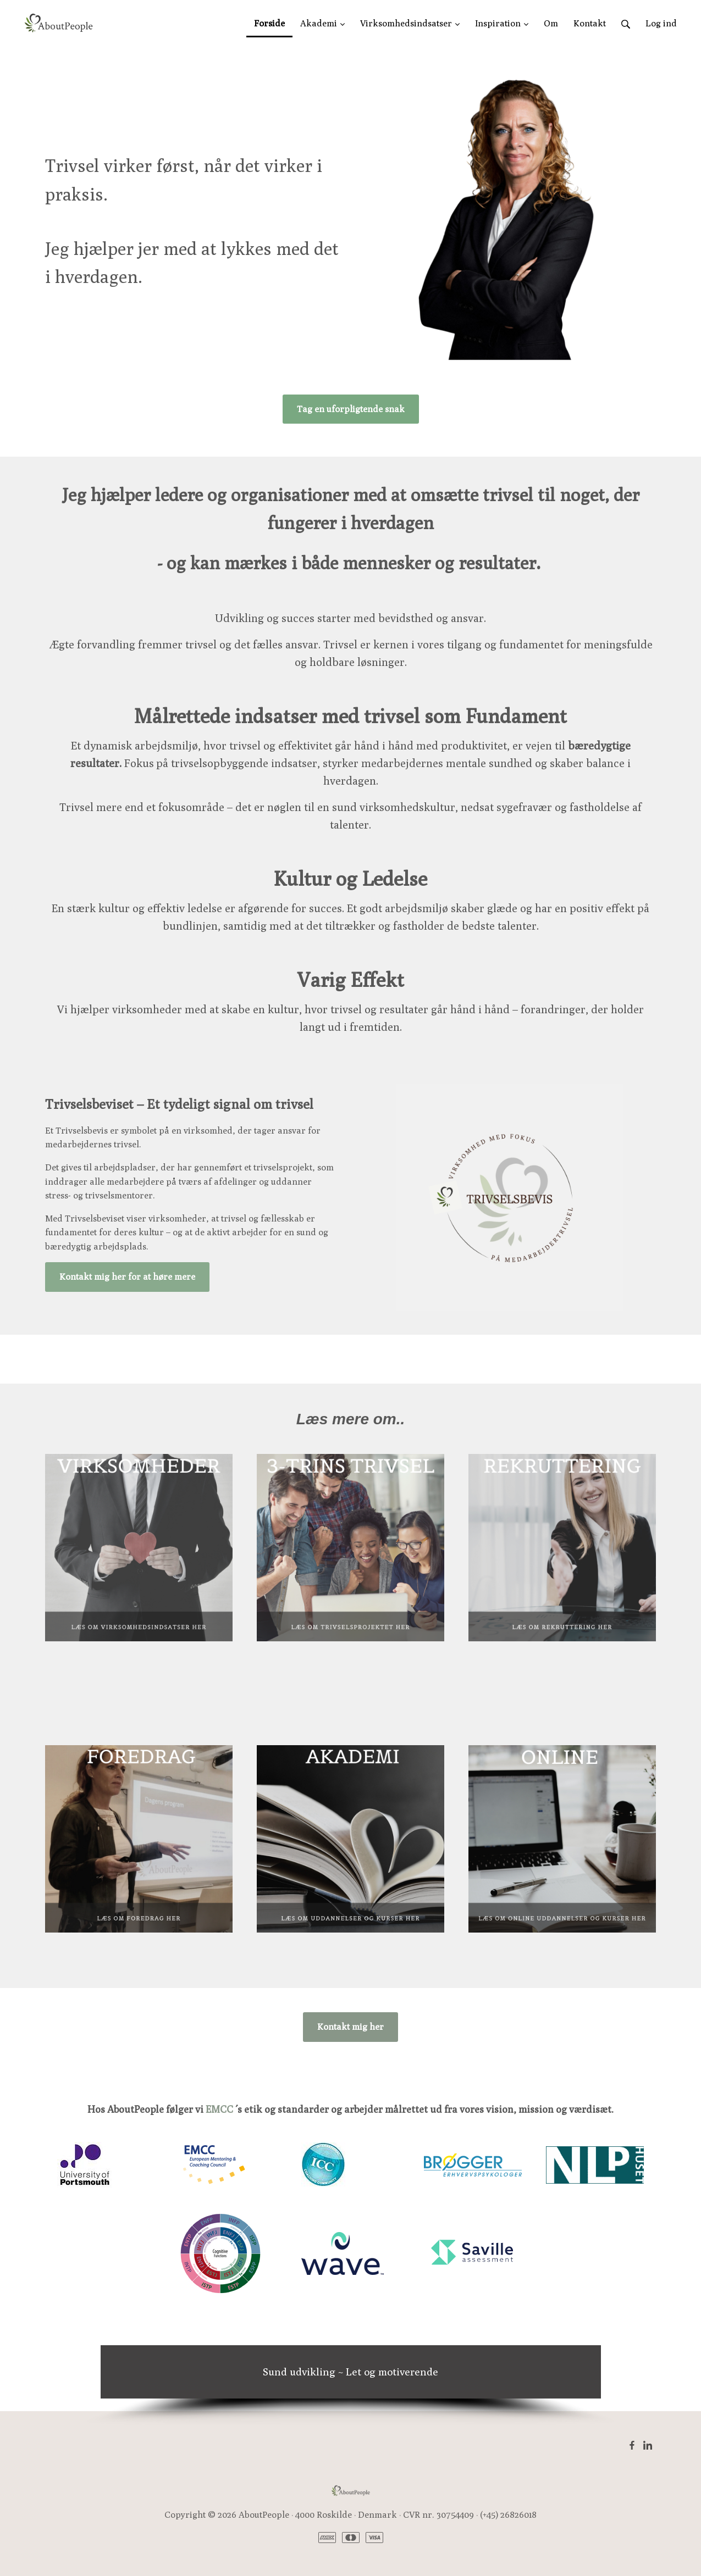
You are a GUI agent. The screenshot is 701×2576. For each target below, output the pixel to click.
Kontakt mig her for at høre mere (127, 1277)
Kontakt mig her (350, 2027)
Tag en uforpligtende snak (351, 409)
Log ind (661, 23)
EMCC (219, 2109)
